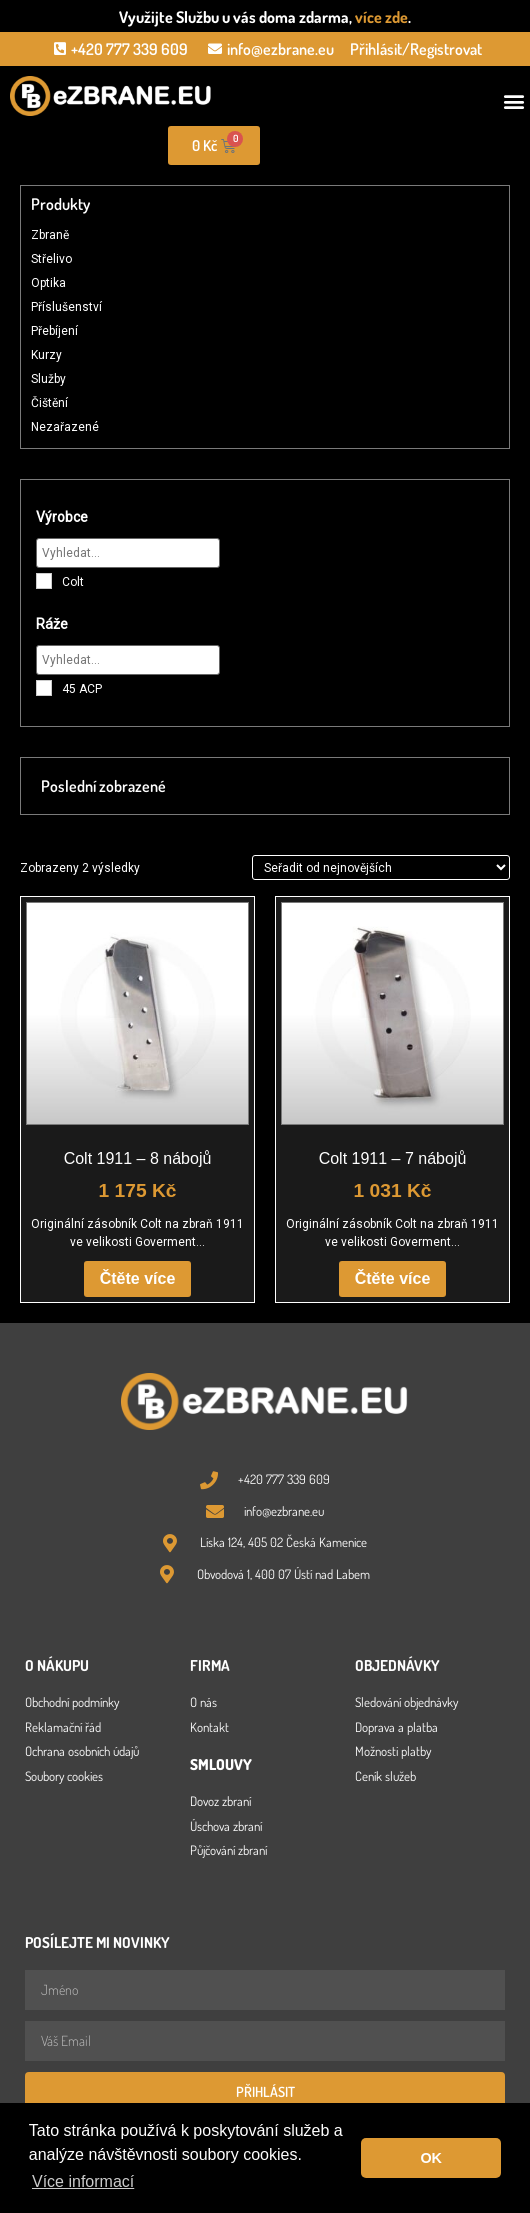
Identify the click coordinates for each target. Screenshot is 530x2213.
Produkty (60, 204)
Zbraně (50, 235)
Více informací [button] (83, 2181)
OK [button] (431, 2158)
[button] (513, 101)
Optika (48, 283)
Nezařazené (65, 427)
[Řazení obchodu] (381, 867)
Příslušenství (66, 307)
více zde (381, 17)
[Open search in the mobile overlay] (398, 146)
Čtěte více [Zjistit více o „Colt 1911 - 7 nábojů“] (393, 1278)
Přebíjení (54, 331)
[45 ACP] (44, 688)
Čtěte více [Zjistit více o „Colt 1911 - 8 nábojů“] (138, 1278)
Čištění (49, 403)
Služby (48, 379)
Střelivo (51, 259)
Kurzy (46, 355)
